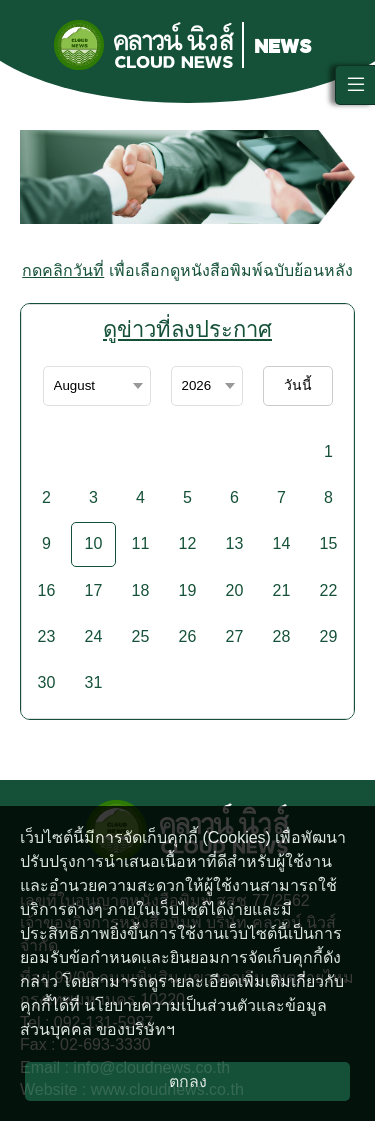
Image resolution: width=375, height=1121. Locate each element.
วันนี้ (298, 385)
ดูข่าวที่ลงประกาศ (187, 329)
